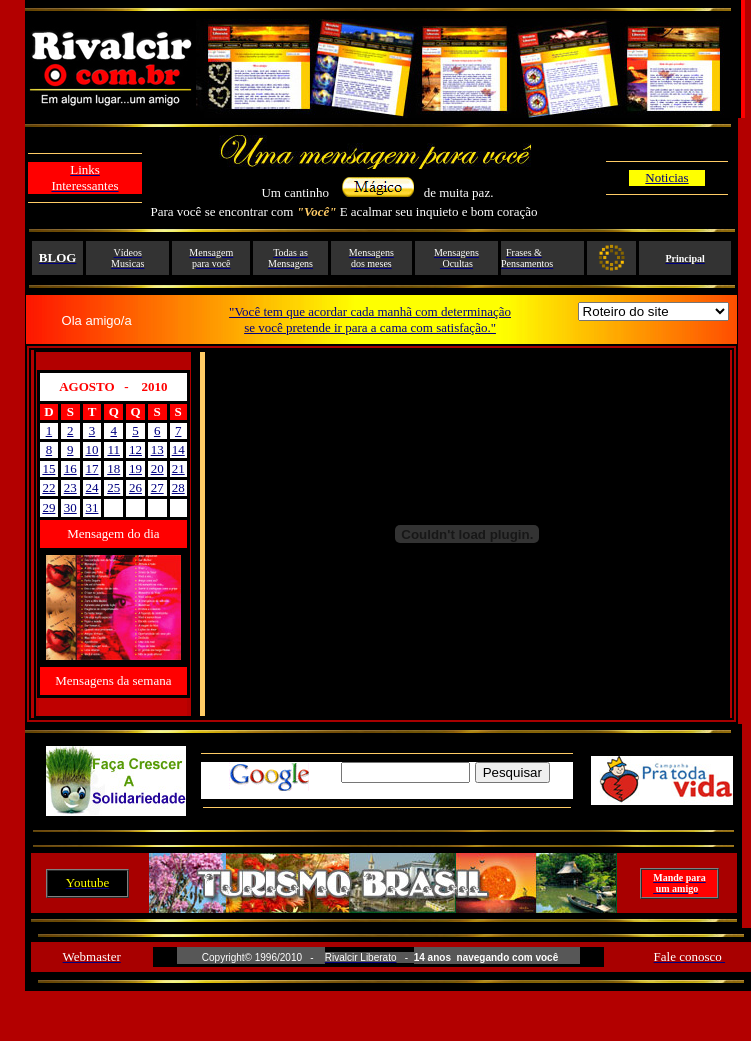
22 (48, 487)
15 (48, 468)
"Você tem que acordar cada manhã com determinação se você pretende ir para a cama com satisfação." (370, 319)
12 (135, 449)
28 (178, 487)
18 (113, 468)
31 (91, 507)
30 (70, 507)
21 (178, 468)
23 (70, 487)
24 (91, 487)
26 (135, 487)
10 (91, 449)
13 (157, 449)
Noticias (666, 177)
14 (178, 449)
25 (113, 487)
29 (48, 507)
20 (157, 468)
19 (135, 468)
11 (113, 449)
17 (91, 468)
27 (157, 487)
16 (70, 468)
